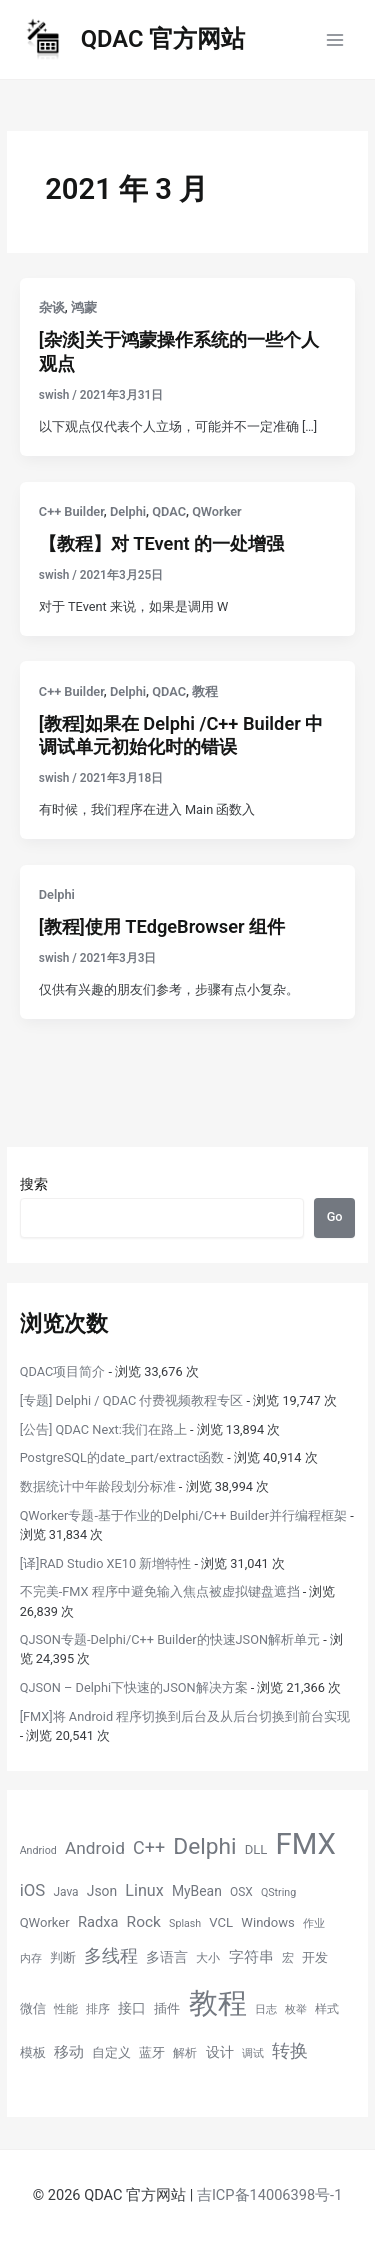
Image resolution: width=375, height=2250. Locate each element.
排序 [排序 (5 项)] (98, 2009)
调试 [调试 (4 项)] (253, 2053)
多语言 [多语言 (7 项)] (167, 1957)
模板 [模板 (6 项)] (33, 2052)
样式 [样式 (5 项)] (327, 2009)
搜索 (34, 1184)
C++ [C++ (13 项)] (149, 1847)
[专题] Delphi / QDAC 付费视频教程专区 (132, 1400)
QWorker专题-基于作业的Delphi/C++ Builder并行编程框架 (183, 1515)
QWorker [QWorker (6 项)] (45, 1922)
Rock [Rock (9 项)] (144, 1922)
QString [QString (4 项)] (278, 1892)
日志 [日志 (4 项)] (266, 2009)
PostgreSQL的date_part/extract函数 (122, 1457)
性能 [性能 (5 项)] (66, 2009)
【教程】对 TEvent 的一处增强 (161, 543)
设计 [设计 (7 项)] (220, 2052)
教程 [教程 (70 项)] (218, 2003)
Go (335, 1216)
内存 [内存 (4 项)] (31, 1958)
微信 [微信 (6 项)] (33, 2008)
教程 (205, 691)
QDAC (169, 511)
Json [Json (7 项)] (102, 1891)
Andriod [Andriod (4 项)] (38, 1850)
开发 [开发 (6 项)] (315, 1957)
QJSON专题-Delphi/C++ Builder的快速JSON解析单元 (170, 1639)
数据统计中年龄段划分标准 (98, 1486)
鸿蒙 (84, 307)
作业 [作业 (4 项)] (314, 1923)
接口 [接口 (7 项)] (132, 2008)
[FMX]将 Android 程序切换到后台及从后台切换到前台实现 (185, 1716)
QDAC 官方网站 (163, 39)
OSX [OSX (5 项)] (241, 1892)
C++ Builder (71, 511)
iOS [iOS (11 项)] (33, 1890)
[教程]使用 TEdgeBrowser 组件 (162, 926)
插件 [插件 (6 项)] (167, 2008)
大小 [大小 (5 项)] (208, 1958)
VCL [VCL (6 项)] (221, 1922)
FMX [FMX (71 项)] (306, 1844)
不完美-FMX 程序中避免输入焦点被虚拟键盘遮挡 (160, 1591)
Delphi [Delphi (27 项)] (204, 1846)
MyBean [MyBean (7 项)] (197, 1891)
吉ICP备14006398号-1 (269, 2195)
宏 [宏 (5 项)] (288, 1958)
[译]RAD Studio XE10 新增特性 (106, 1563)
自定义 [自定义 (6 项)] (111, 2052)
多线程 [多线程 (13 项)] (111, 1955)
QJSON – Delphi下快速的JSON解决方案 (134, 1687)
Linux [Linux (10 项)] (144, 1890)
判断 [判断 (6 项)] (63, 1957)
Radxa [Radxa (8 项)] (98, 1922)
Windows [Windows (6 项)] (267, 1922)
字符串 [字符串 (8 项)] (251, 1957)
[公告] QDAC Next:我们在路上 (103, 1429)
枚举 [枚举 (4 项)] (296, 2009)
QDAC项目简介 (63, 1371)
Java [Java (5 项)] (65, 1892)
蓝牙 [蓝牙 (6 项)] (152, 2052)
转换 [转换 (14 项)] (290, 2050)
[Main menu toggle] (335, 39)
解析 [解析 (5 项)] (185, 2053)
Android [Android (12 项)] (95, 1848)
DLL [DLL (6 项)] (256, 1849)
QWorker (217, 511)
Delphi (128, 511)
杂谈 (52, 307)
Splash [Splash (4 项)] (185, 1923)
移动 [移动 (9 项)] (69, 2052)
